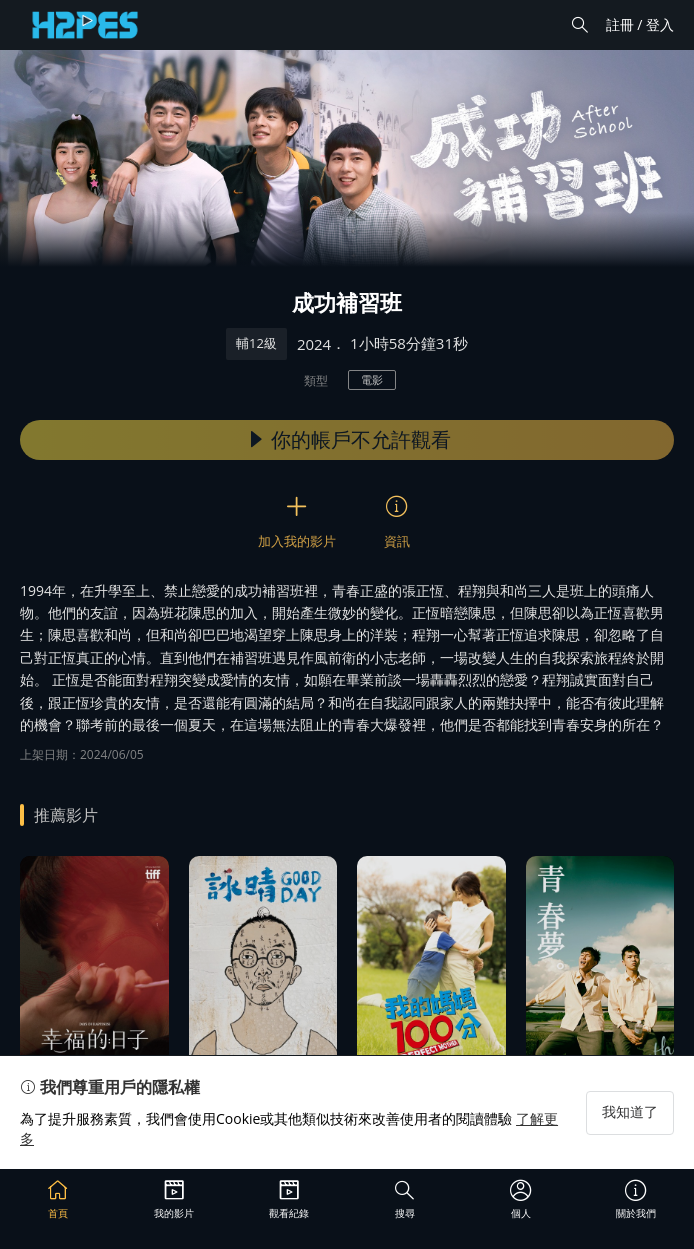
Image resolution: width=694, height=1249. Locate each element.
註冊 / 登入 (640, 24)
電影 (372, 379)
